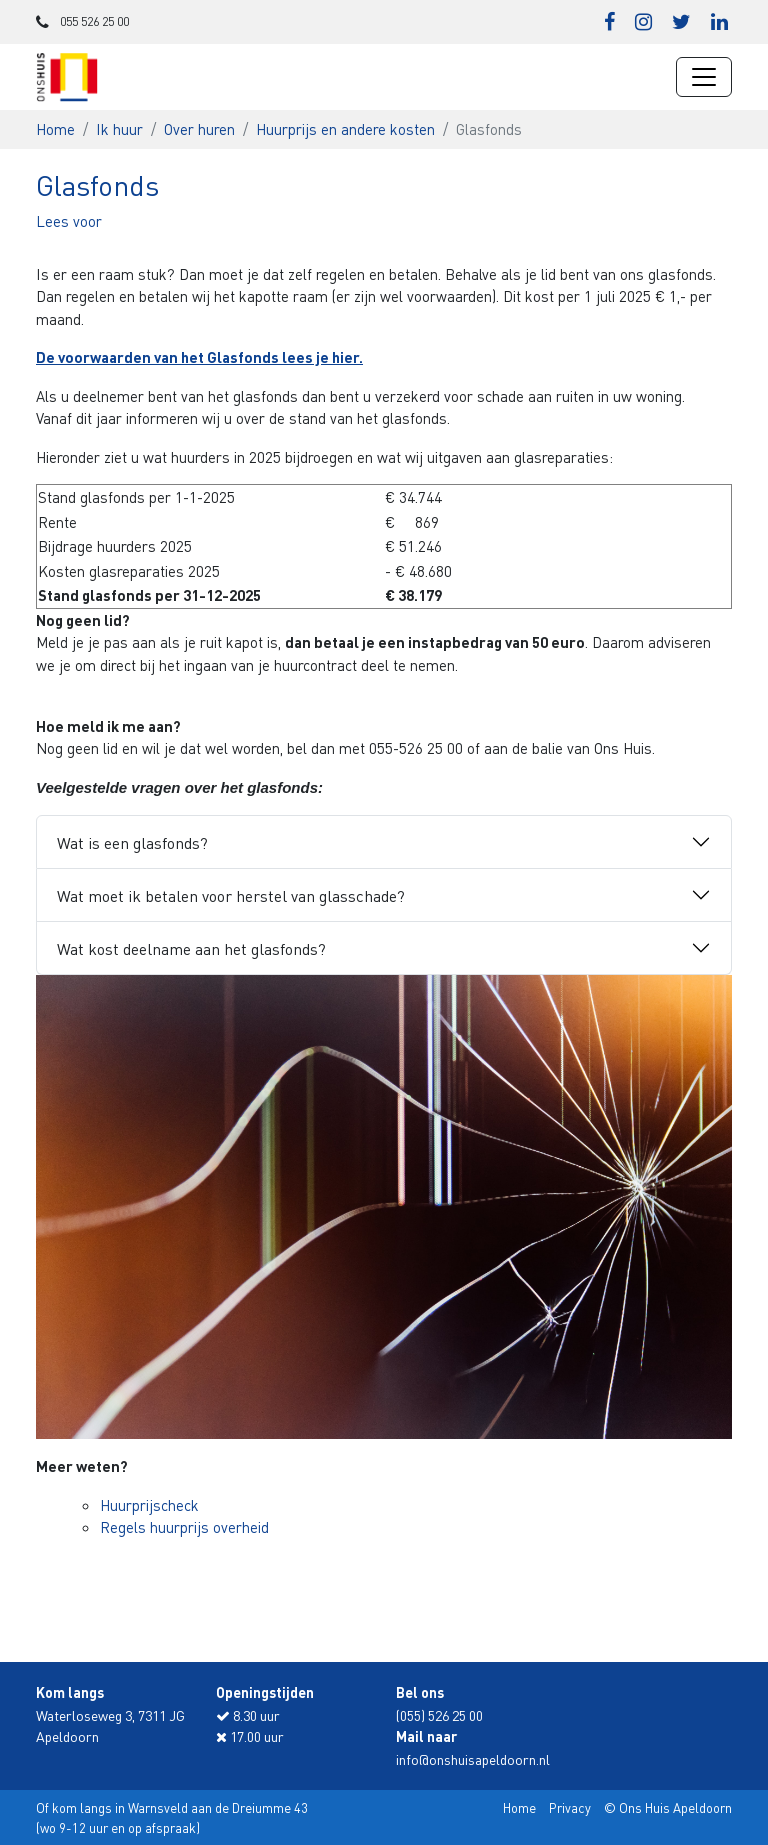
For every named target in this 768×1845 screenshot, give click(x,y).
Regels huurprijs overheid (184, 1527)
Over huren (199, 129)
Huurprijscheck (149, 1505)
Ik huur (119, 129)
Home (55, 129)
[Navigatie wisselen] (704, 77)
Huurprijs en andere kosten (345, 129)
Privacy (570, 1807)
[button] (69, 221)
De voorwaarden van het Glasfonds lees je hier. (199, 357)
